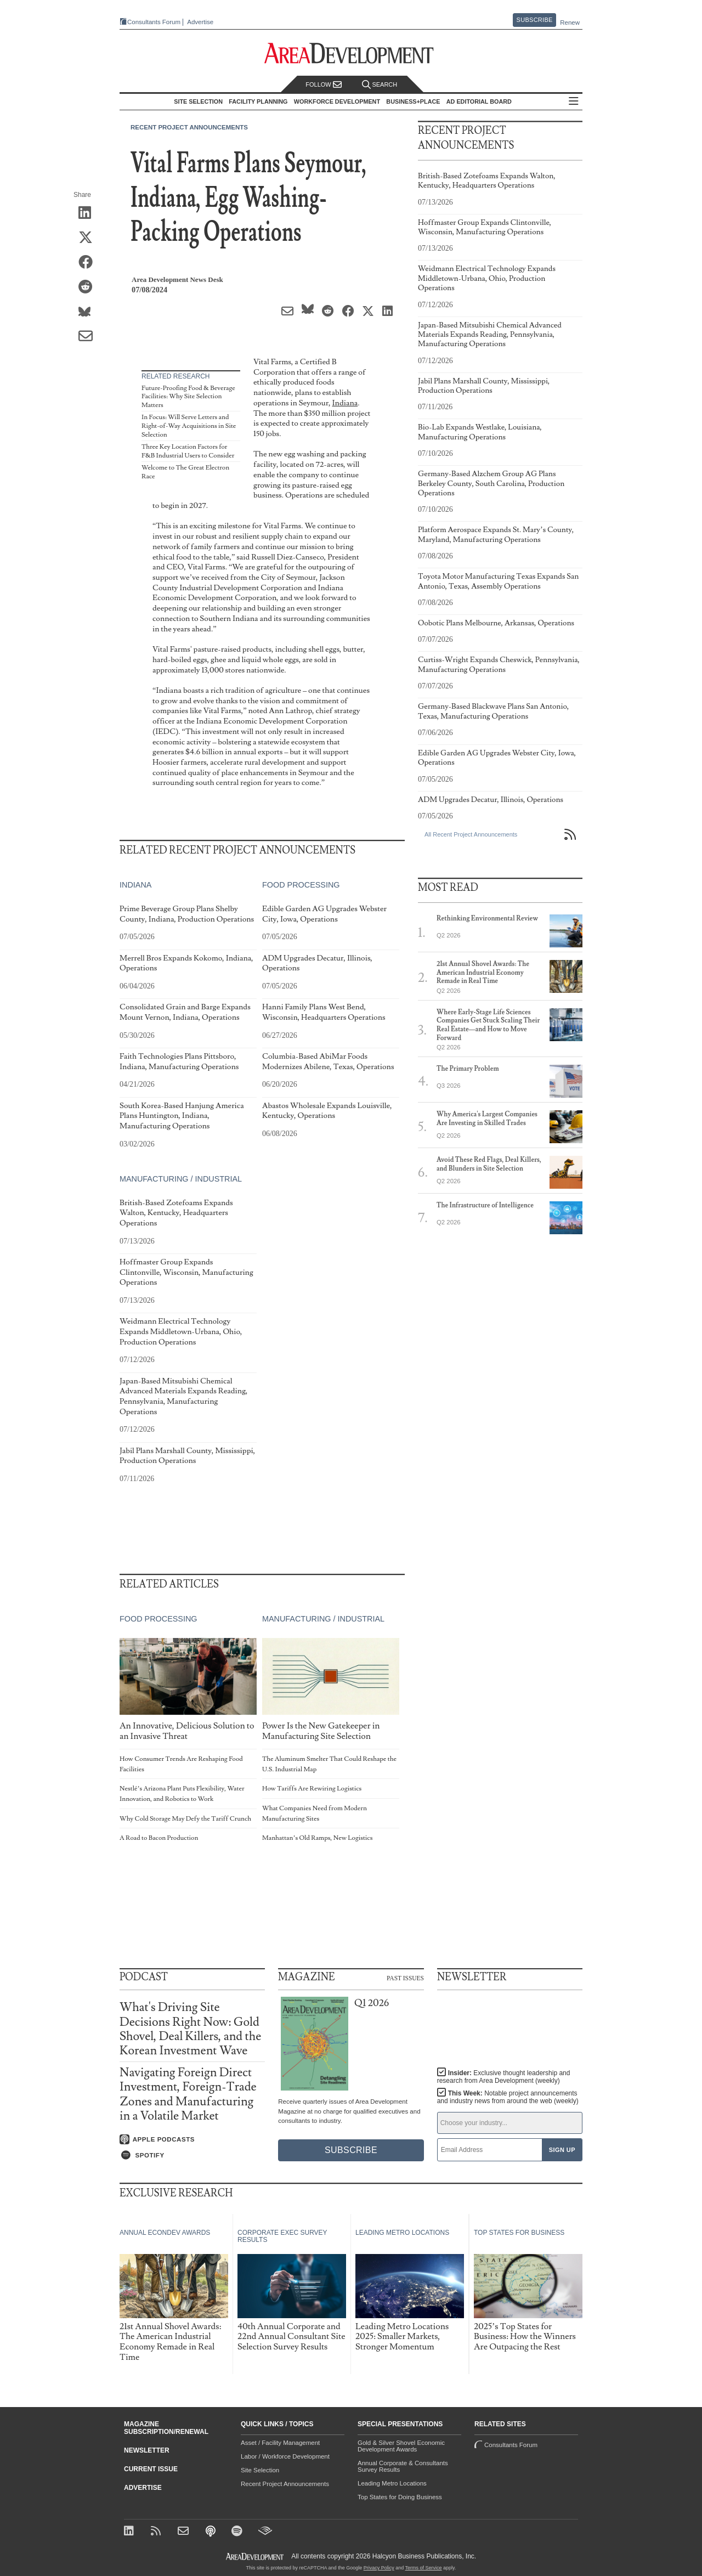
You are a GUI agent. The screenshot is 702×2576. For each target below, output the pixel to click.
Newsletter (146, 2450)
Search (379, 84)
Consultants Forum (153, 22)
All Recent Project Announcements (470, 834)
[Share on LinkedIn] (89, 213)
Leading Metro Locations (392, 2483)
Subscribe (535, 19)
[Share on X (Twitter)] (89, 238)
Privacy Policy (379, 2568)
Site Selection (260, 2470)
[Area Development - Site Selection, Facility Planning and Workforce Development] (351, 53)
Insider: (503, 2076)
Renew (570, 22)
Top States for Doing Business (400, 2497)
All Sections (573, 102)
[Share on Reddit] (89, 287)
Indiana (345, 403)
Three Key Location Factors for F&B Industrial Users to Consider (187, 451)
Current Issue (151, 2469)
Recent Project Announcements (189, 127)
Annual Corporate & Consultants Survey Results (403, 2466)
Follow (323, 84)
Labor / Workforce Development (285, 2456)
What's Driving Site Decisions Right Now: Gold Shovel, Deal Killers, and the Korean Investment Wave (190, 2029)
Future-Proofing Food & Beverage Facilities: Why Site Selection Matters (188, 396)
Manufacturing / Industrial (181, 1178)
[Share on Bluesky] (89, 312)
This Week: (508, 2097)
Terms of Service (423, 2568)
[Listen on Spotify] (192, 2155)
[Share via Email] (89, 337)
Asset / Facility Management (280, 2442)
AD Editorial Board (479, 101)
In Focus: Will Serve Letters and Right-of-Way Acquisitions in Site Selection (188, 425)
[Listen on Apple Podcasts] (192, 2139)
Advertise (200, 22)
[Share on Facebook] (89, 263)
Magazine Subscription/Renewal (166, 2428)
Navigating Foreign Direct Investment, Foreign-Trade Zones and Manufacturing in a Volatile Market (188, 2094)
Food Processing (301, 884)
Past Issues (405, 1977)
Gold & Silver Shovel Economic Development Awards (401, 2446)
